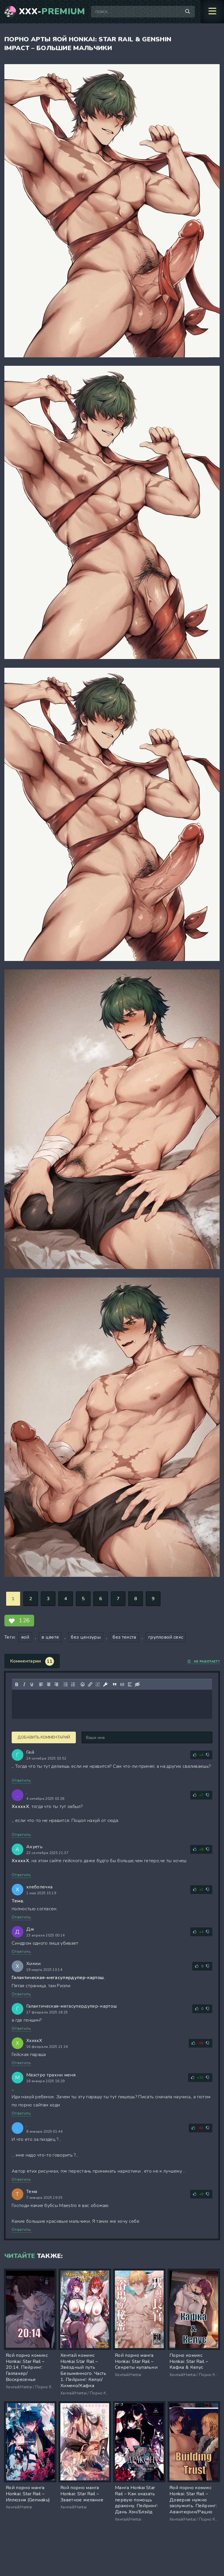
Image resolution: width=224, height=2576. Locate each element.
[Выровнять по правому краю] (56, 1684)
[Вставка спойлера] (130, 1684)
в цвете (50, 1637)
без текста (124, 1637)
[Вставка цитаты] (114, 1684)
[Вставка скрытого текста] (137, 1684)
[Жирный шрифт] (16, 1684)
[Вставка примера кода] (122, 1684)
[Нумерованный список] (73, 1684)
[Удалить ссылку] (98, 1684)
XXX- (52, 11)
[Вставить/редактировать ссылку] (90, 1684)
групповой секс (165, 1637)
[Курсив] (24, 1684)
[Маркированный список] (65, 1684)
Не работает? (203, 1661)
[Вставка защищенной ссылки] (105, 1684)
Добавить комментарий (44, 1737)
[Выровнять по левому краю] (41, 1684)
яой (25, 1637)
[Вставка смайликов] (82, 1684)
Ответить (21, 1780)
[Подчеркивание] (32, 1684)
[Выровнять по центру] (48, 1684)
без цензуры (86, 1637)
